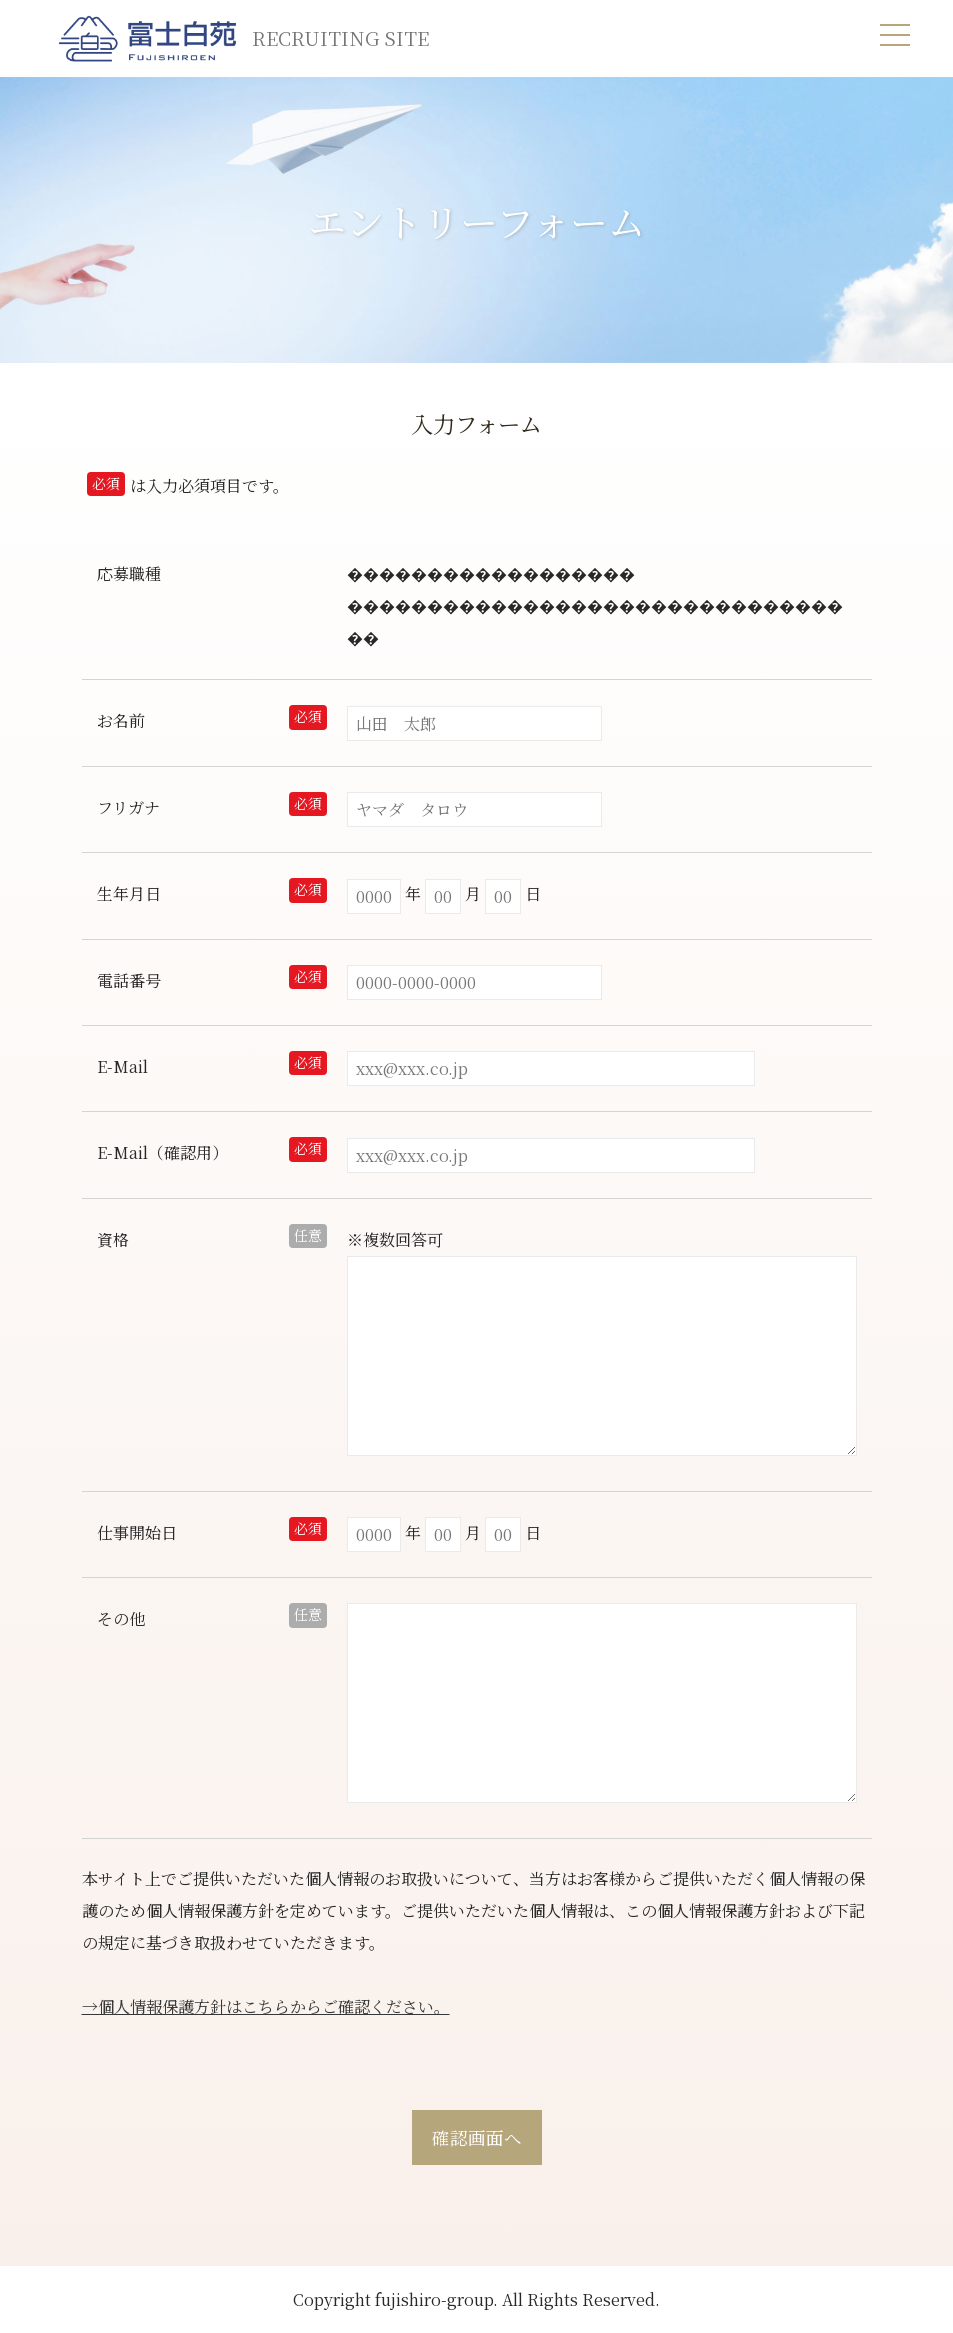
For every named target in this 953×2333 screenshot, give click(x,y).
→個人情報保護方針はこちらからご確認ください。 (266, 2006)
